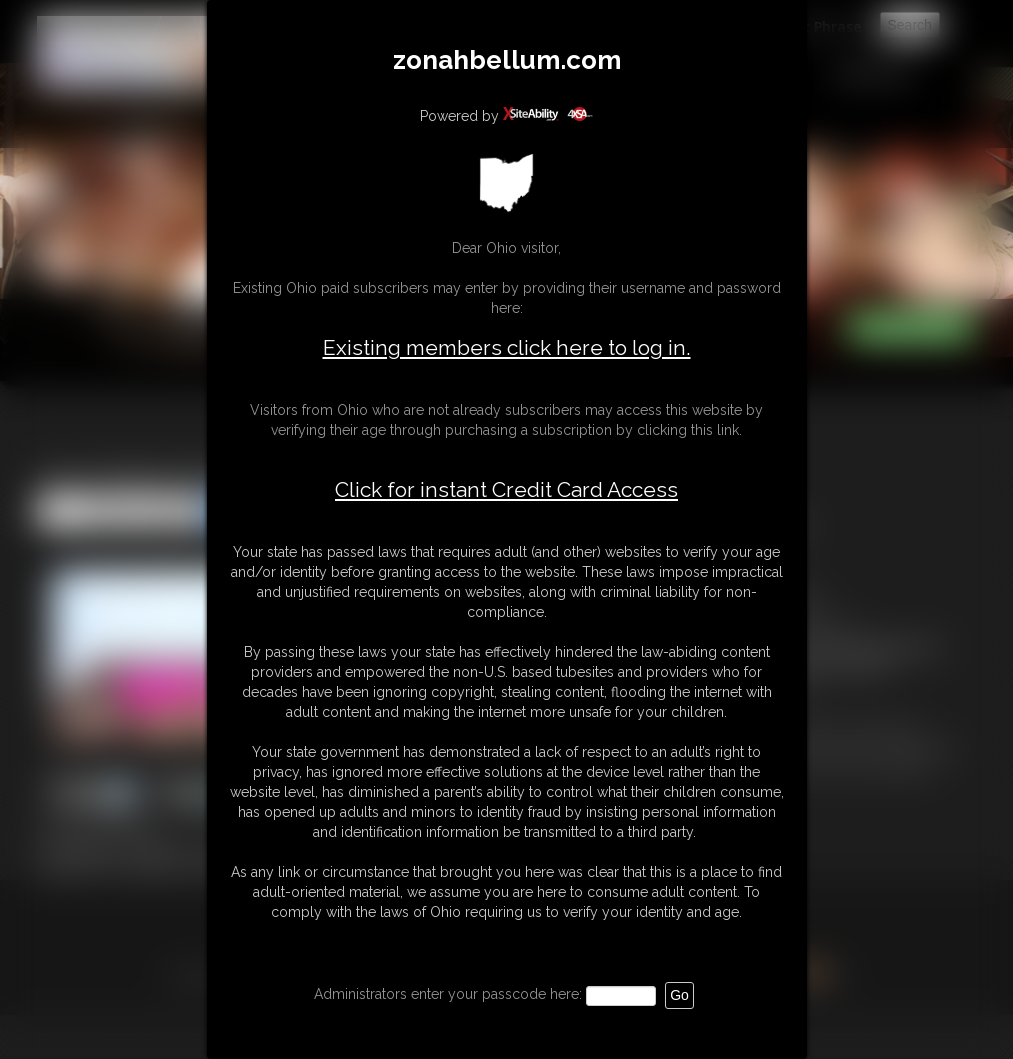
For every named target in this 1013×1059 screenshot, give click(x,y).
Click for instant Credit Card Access (506, 490)
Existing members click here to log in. (507, 347)
